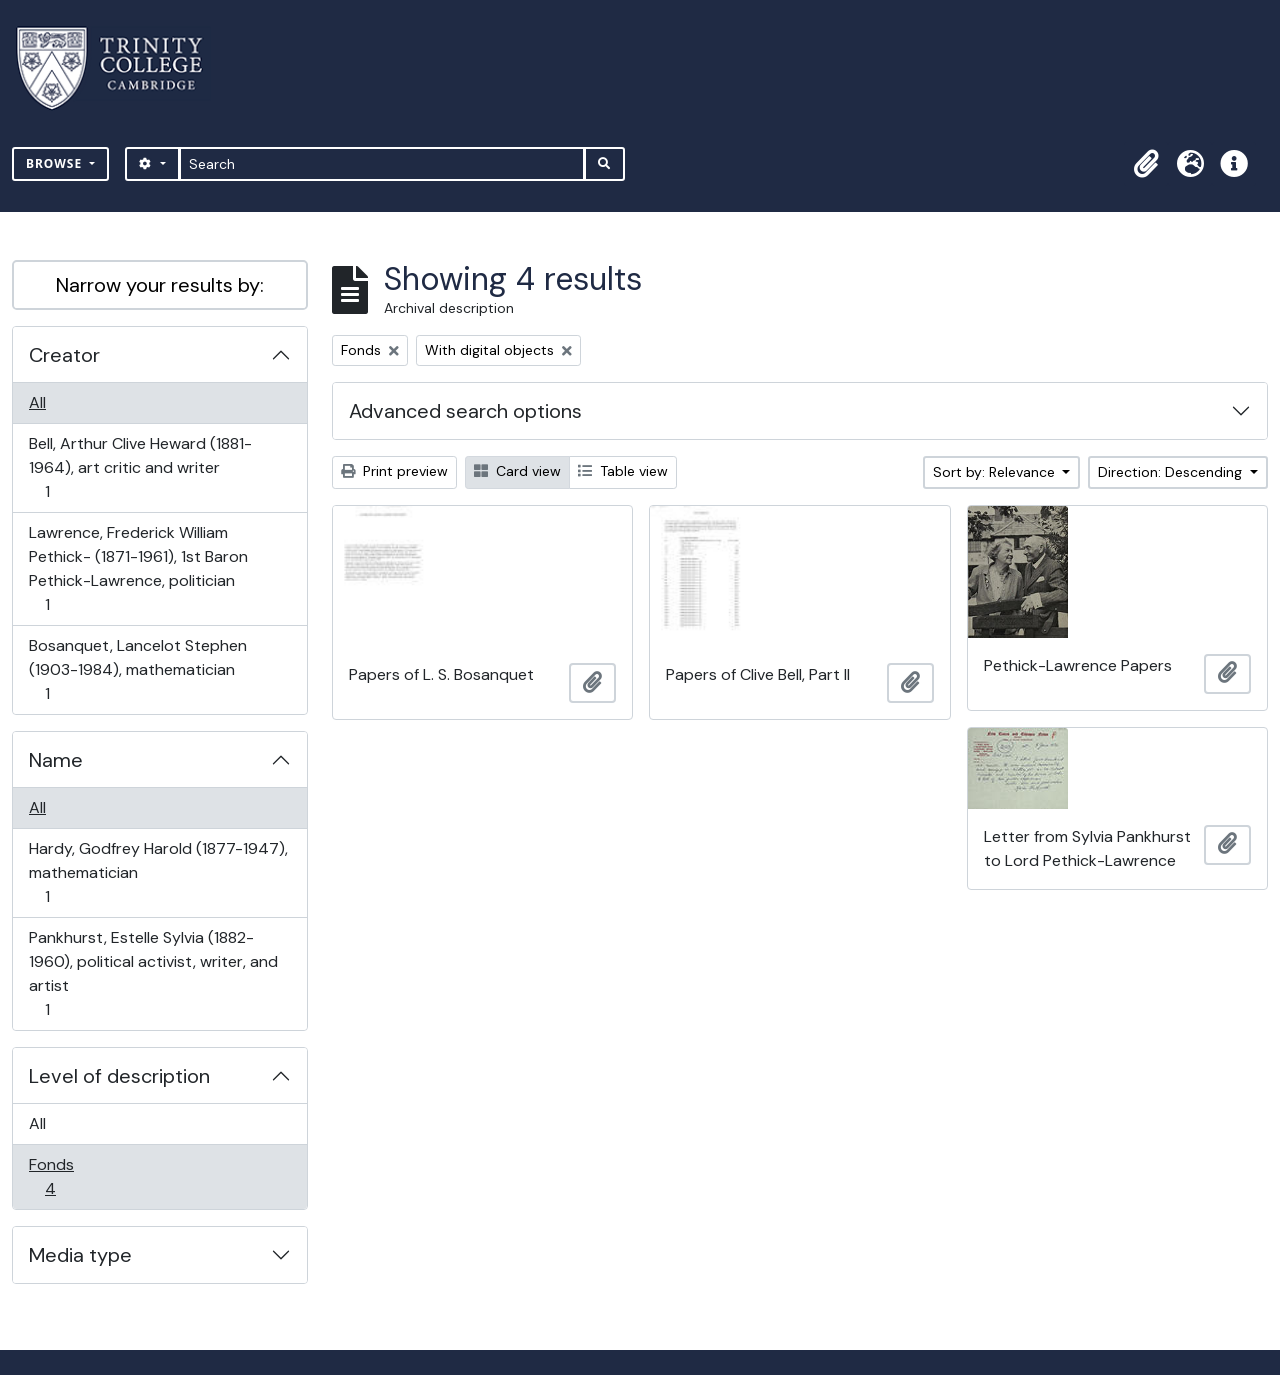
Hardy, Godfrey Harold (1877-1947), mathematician (158, 872)
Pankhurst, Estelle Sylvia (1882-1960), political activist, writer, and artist (153, 973)
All (37, 402)
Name (56, 760)
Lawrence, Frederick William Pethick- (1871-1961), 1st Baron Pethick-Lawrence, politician (138, 568)
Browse (56, 163)
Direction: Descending (1172, 472)
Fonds (64, 1176)
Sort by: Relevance (996, 472)
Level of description (119, 1076)
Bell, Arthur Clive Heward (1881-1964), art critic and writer (140, 467)
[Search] (382, 164)
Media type (80, 1255)
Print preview (394, 471)
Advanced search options (465, 411)
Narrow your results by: (160, 285)
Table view (623, 471)
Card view (517, 471)
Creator (64, 355)
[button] (1146, 164)
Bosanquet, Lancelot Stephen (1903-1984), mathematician (137, 669)
